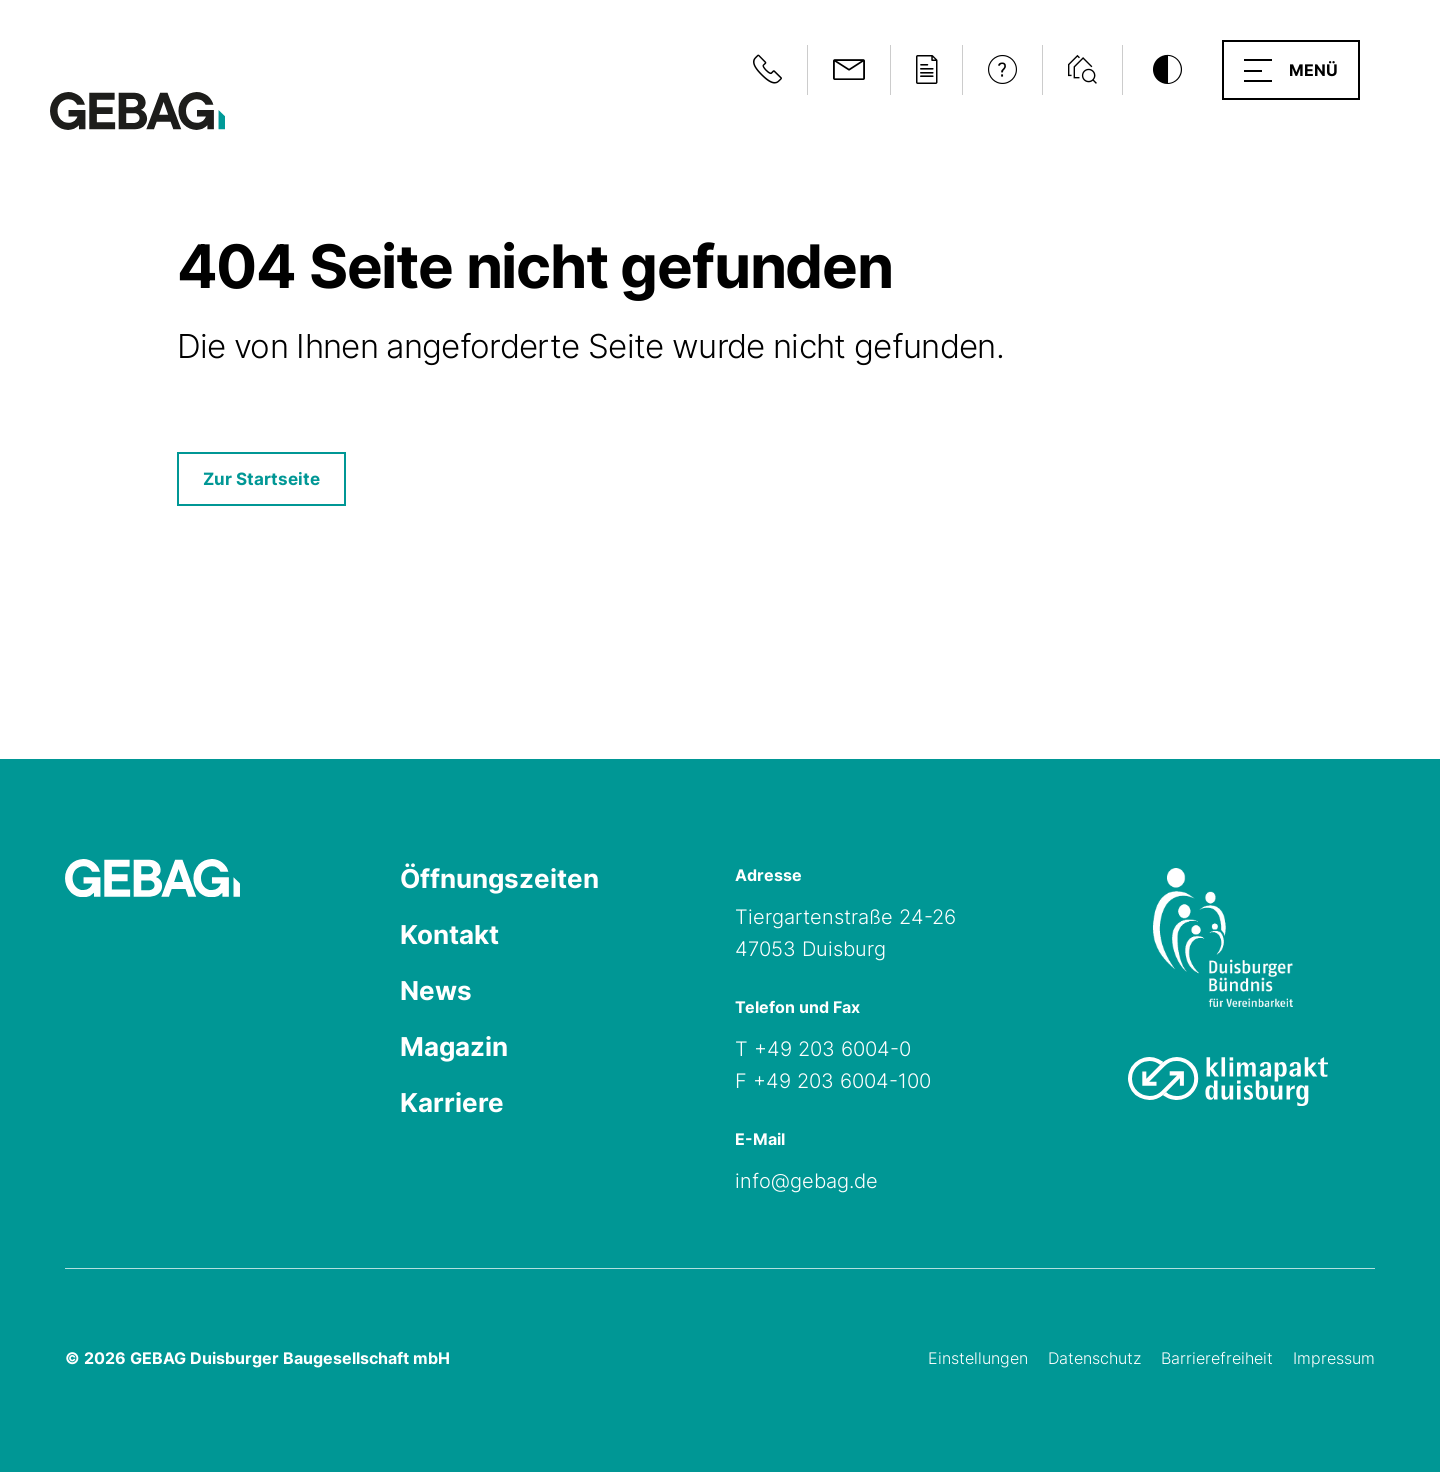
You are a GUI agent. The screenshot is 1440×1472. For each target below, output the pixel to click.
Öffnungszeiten (499, 878)
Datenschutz (1094, 1358)
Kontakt (449, 934)
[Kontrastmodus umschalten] (1167, 70)
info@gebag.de (806, 1181)
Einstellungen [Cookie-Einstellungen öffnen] (978, 1358)
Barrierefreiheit (1217, 1358)
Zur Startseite (261, 479)
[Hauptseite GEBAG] (137, 109)
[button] (1291, 70)
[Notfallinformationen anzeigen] (767, 70)
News (436, 990)
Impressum (1334, 1358)
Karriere (452, 1102)
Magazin (454, 1046)
